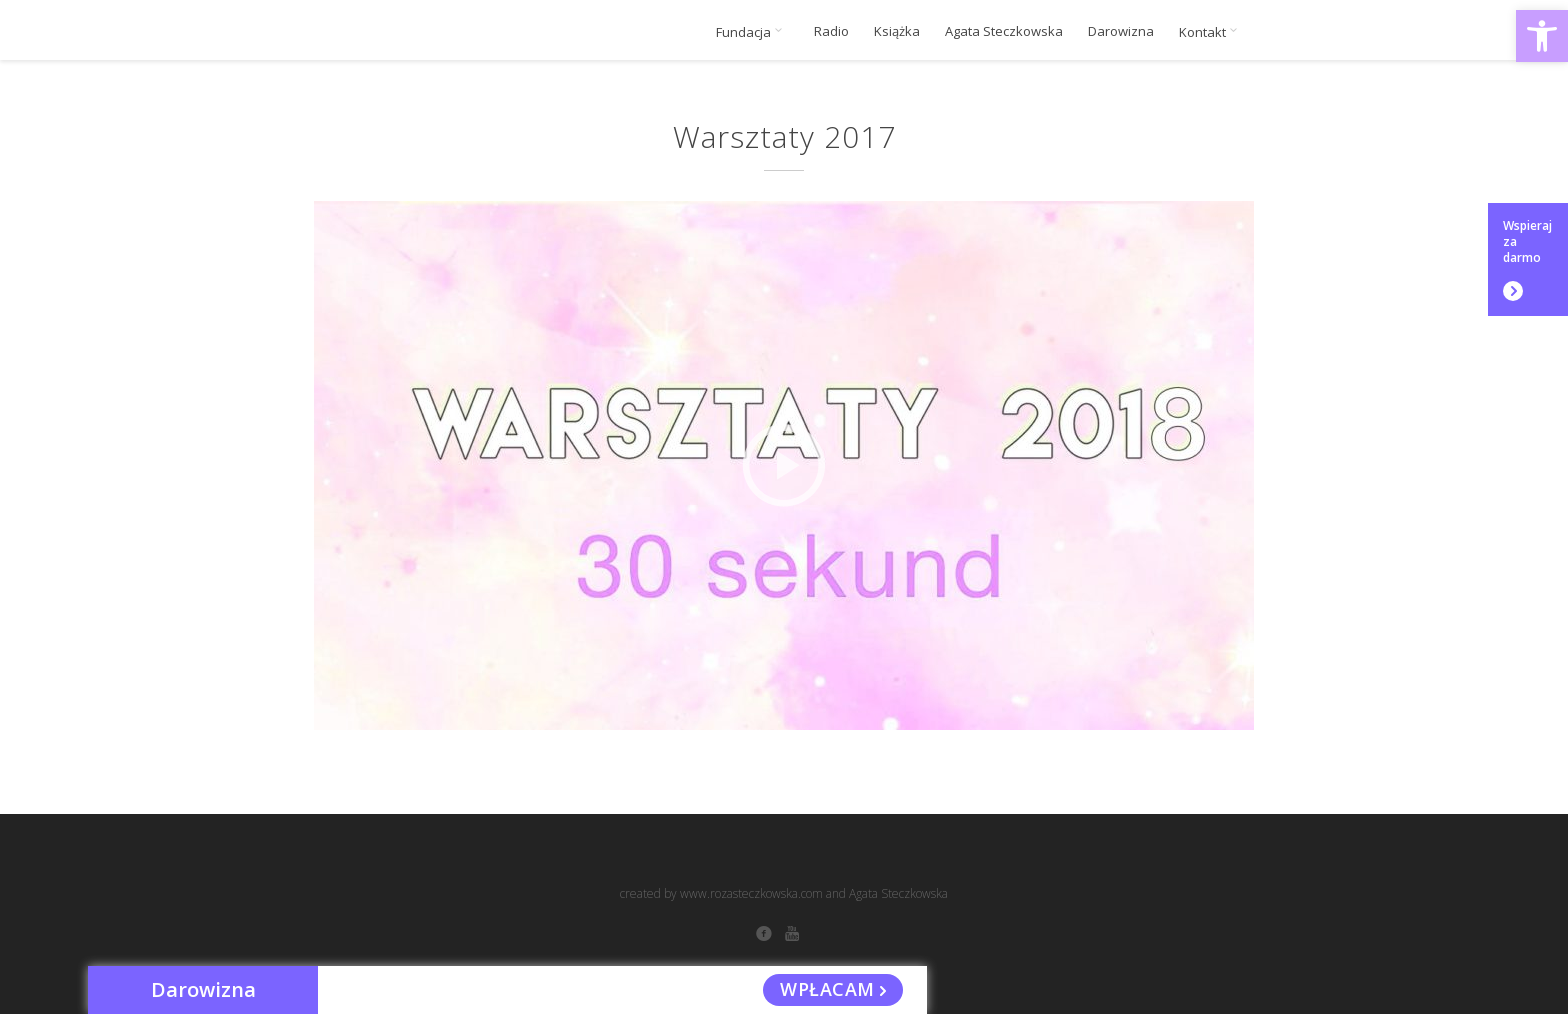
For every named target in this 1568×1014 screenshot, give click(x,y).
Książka (897, 31)
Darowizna (1121, 31)
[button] (1542, 36)
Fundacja (752, 32)
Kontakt (1211, 32)
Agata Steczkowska (1004, 31)
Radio (831, 31)
